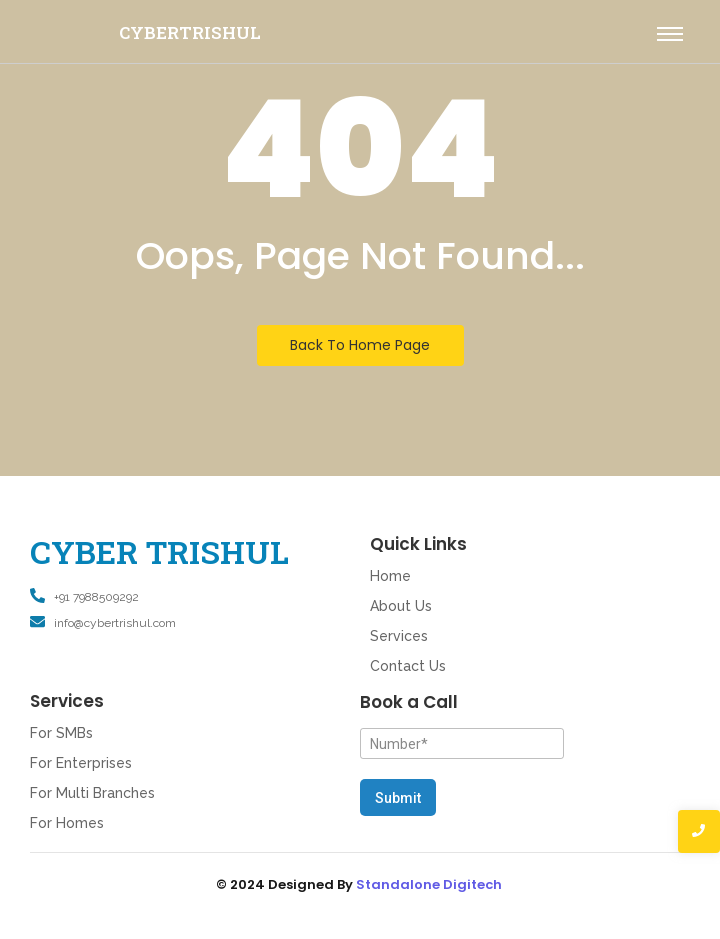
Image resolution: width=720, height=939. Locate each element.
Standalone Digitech (429, 884)
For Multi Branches (92, 793)
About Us (401, 606)
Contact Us (408, 666)
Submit (398, 798)
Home (390, 576)
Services (399, 636)
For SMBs (61, 733)
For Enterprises (81, 763)
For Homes (67, 823)
